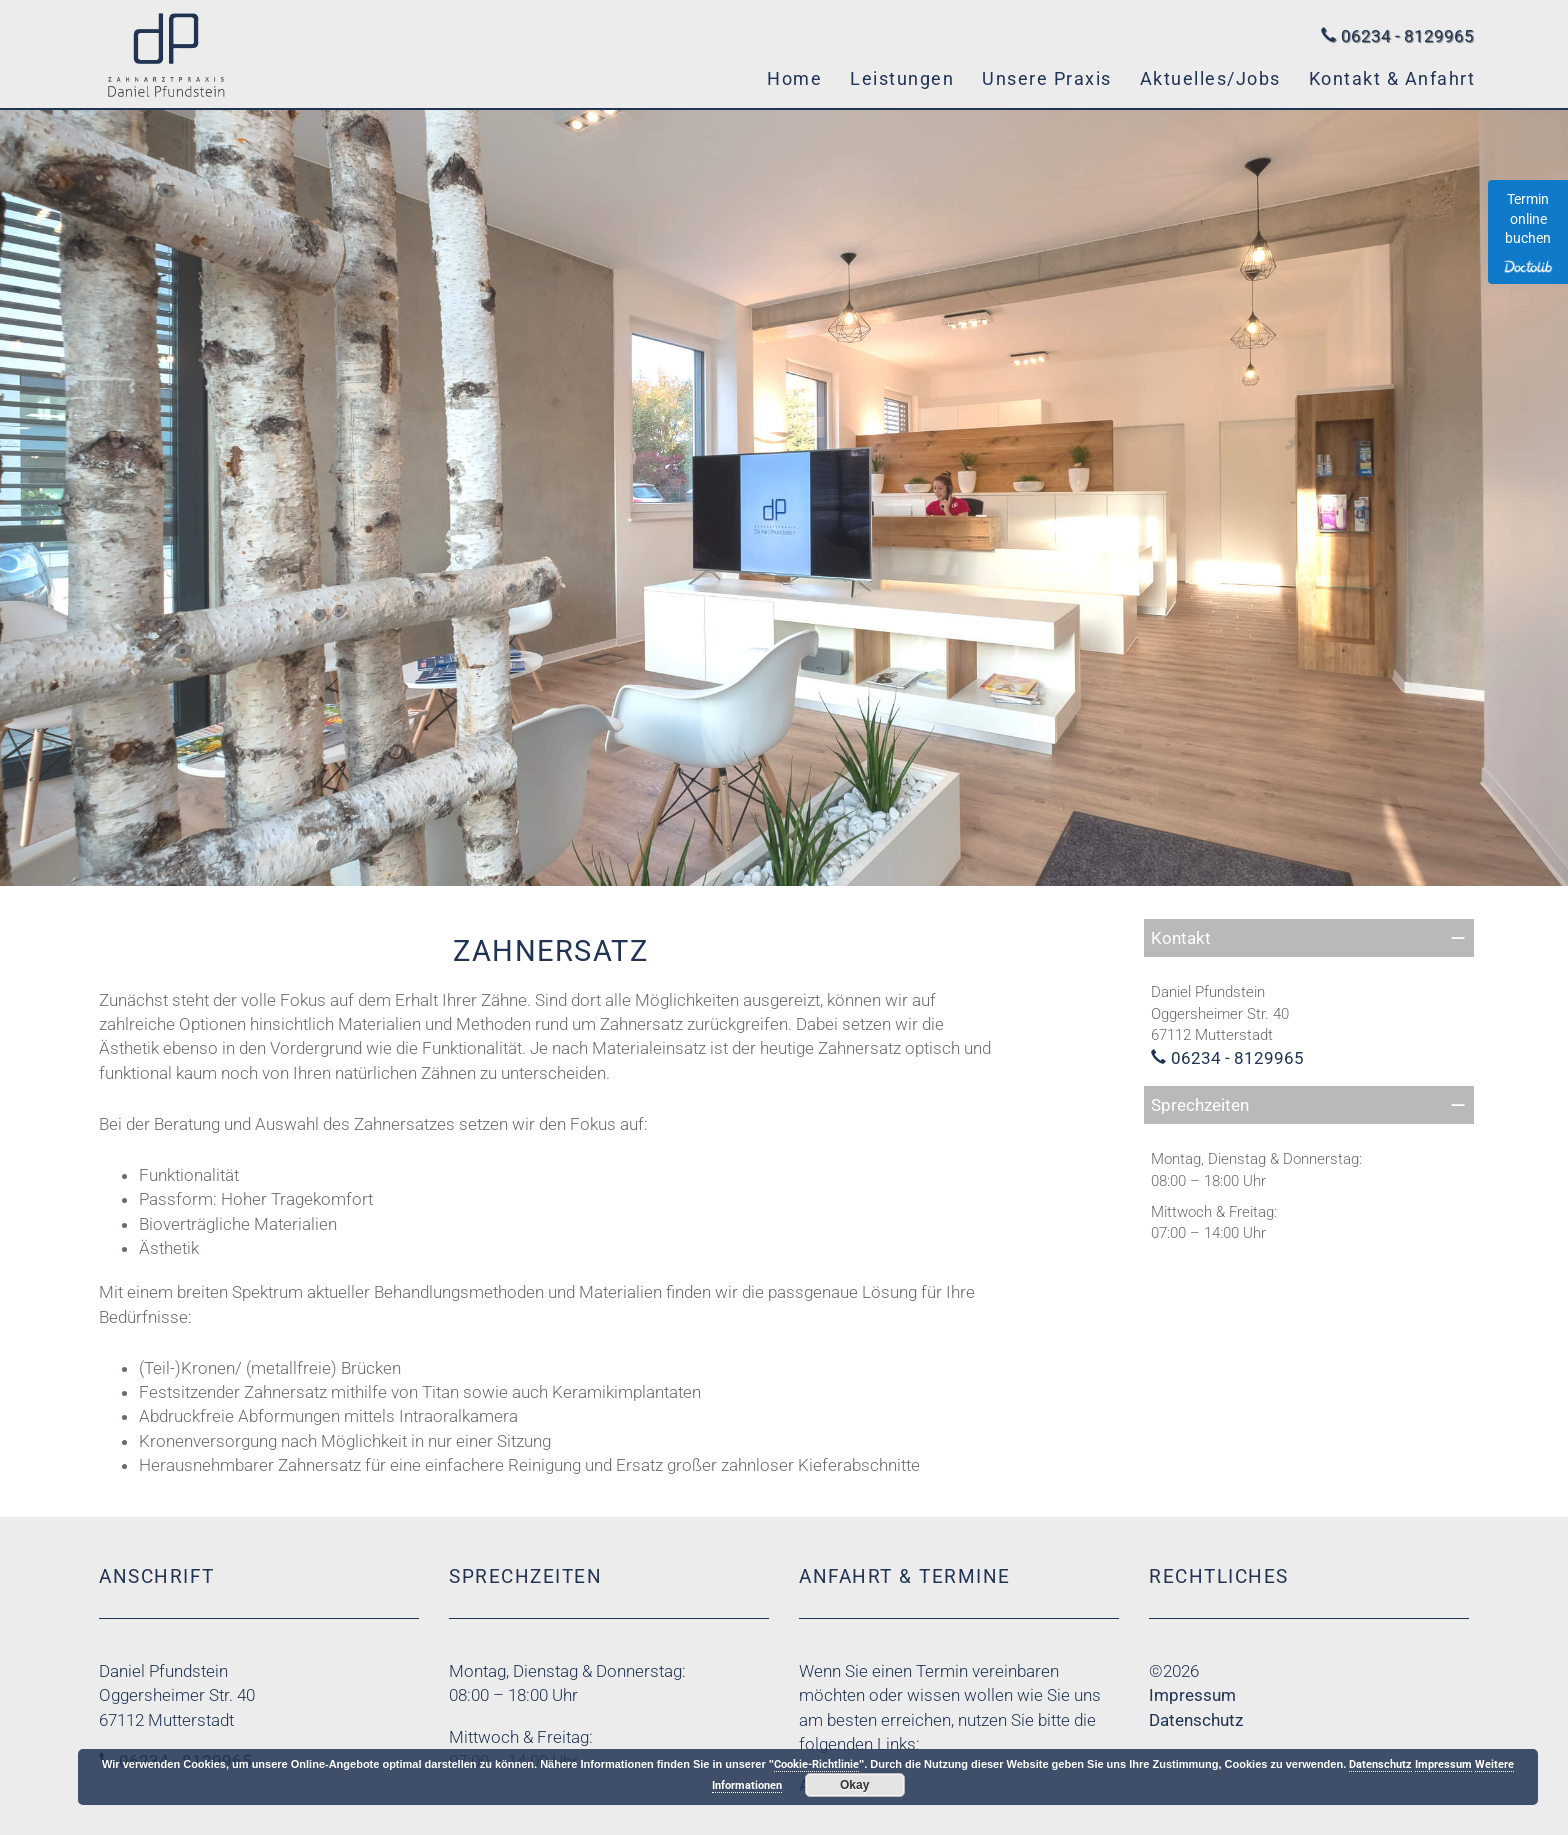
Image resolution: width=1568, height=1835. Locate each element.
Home (794, 78)
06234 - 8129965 (1407, 36)
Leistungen (902, 78)
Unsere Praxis (1047, 78)
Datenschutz (1196, 1720)
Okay (854, 1785)
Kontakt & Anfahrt (1392, 78)
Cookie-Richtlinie (816, 1764)
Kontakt (1181, 938)
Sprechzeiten (1200, 1105)
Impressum (1192, 1695)
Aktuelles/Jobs (1210, 78)
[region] (784, 498)
